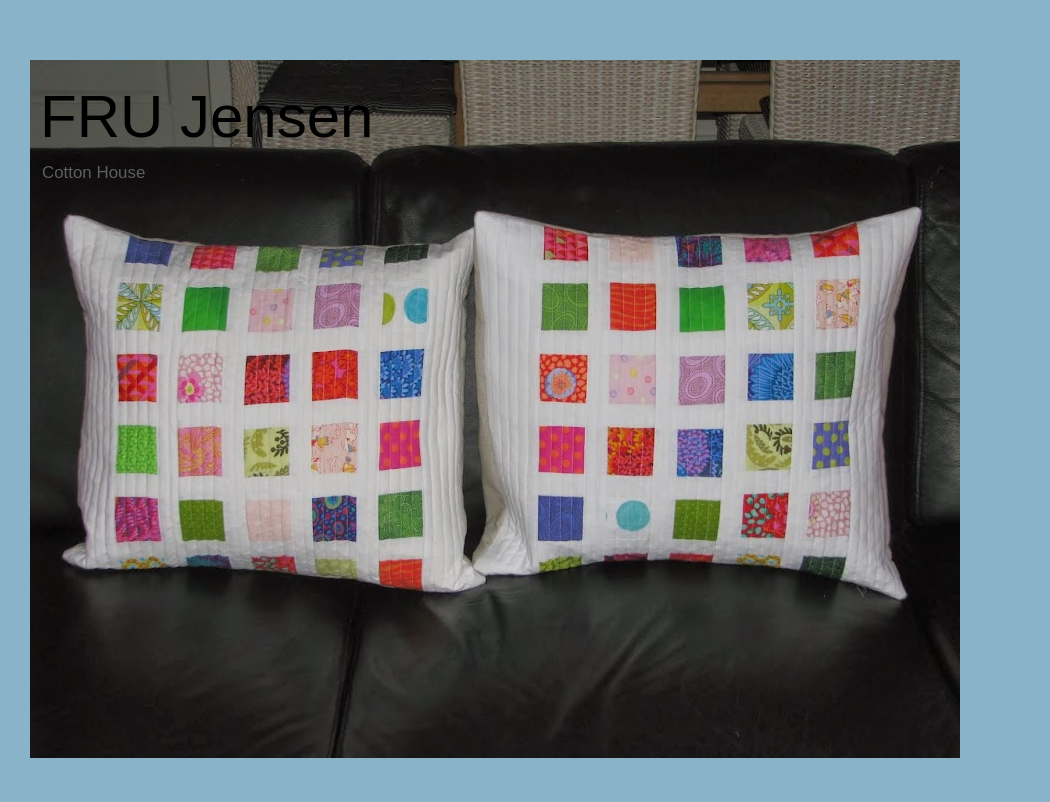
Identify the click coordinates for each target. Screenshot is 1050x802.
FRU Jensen (206, 116)
